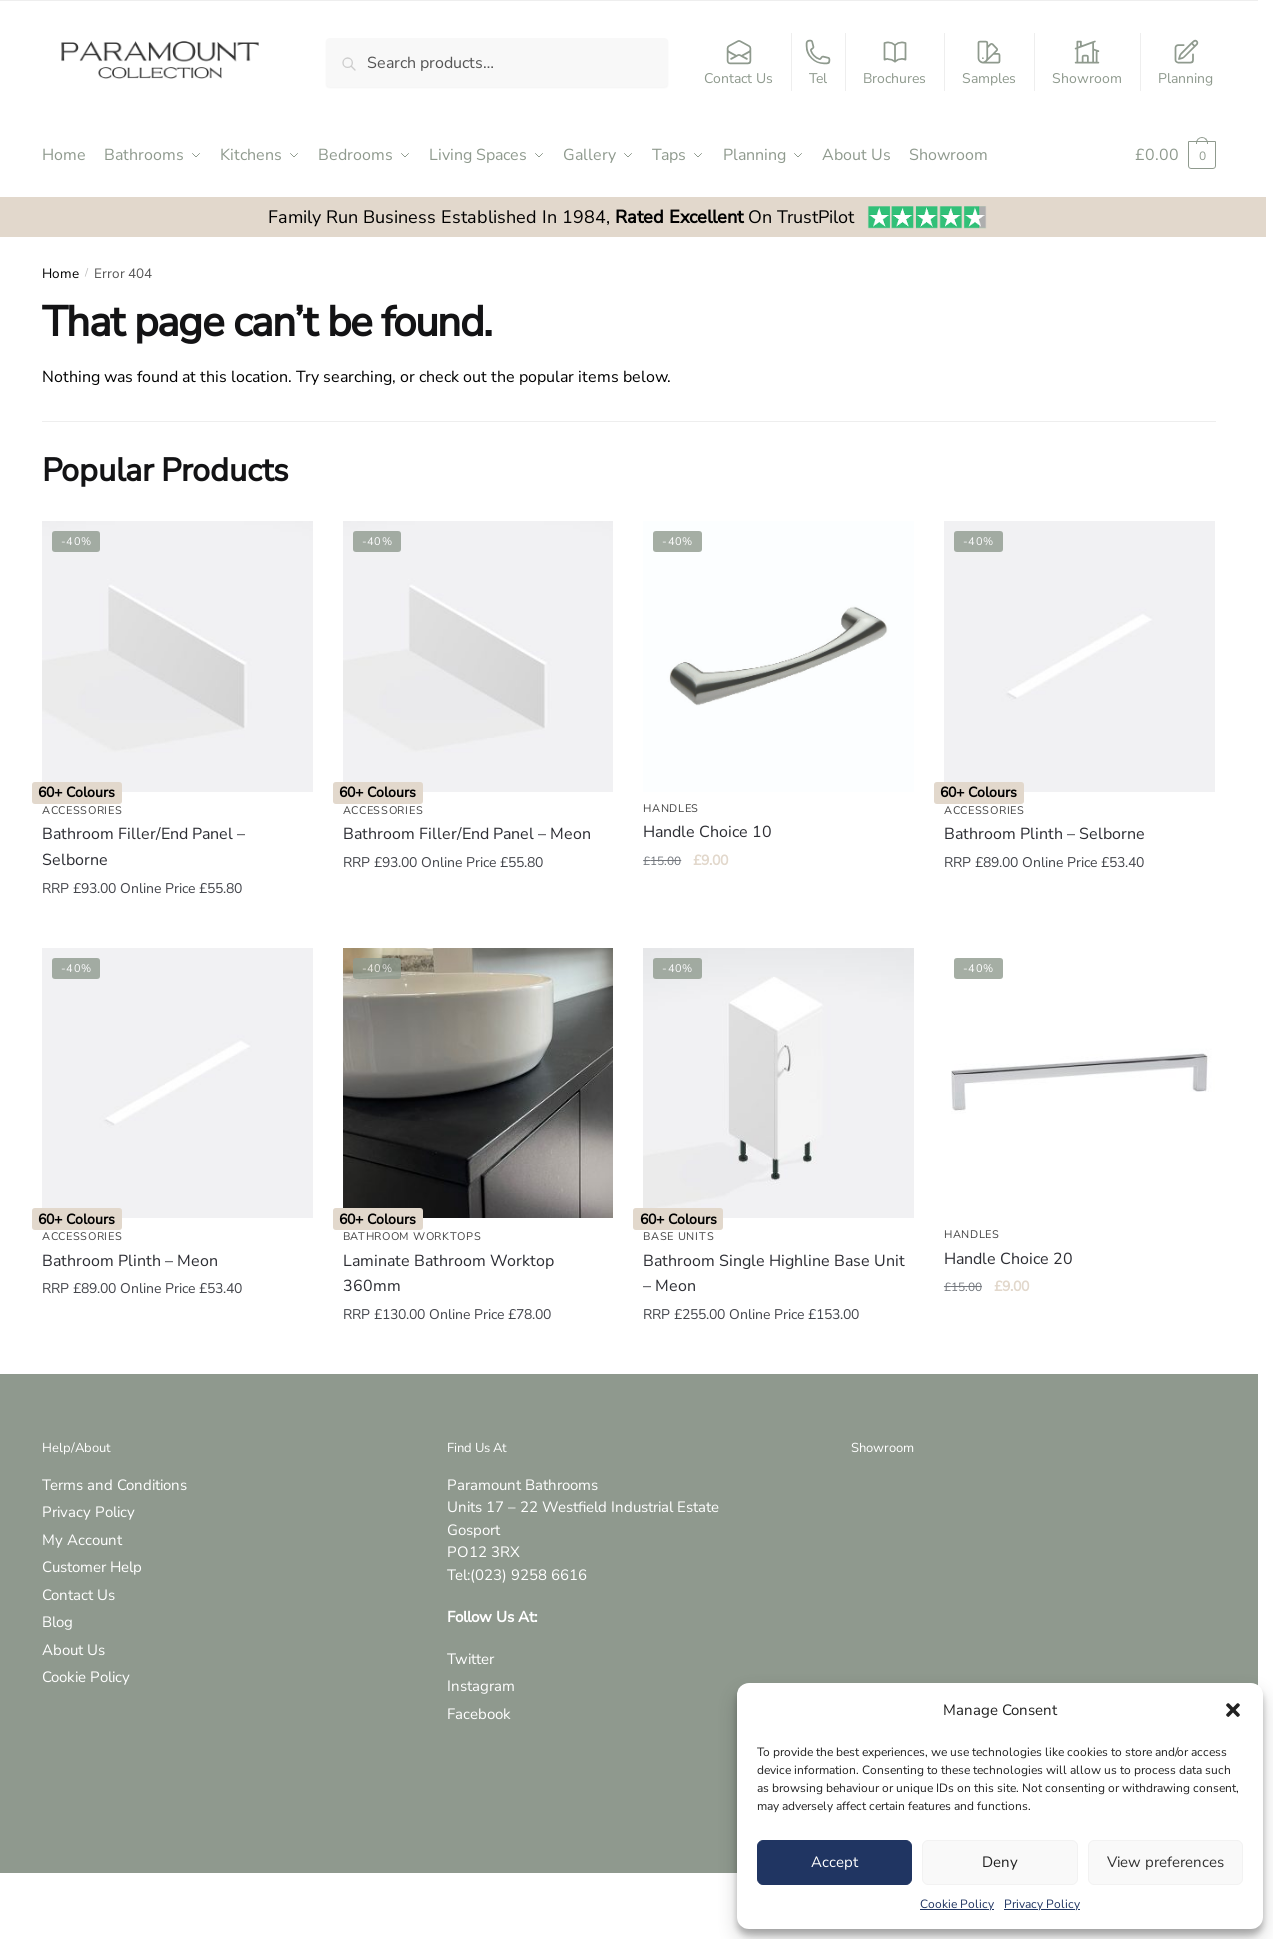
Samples (989, 63)
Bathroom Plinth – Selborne (1044, 834)
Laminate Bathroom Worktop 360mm (448, 1274)
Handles (671, 808)
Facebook (479, 1714)
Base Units (678, 1236)
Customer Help (92, 1567)
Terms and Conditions (114, 1485)
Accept (834, 1862)
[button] (1233, 1710)
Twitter (470, 1659)
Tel (818, 63)
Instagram (481, 1686)
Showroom (1087, 63)
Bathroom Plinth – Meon (130, 1261)
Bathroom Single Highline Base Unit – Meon (774, 1274)
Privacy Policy (1042, 1904)
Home (60, 273)
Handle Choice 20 (1008, 1259)
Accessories (82, 810)
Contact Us (738, 63)
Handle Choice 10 (707, 832)
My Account (82, 1540)
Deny (1000, 1862)
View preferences (1165, 1862)
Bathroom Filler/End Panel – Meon (467, 834)
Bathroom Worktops (412, 1236)
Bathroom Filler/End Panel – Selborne (143, 847)
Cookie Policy (957, 1904)
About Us (73, 1650)
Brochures (894, 63)
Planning (1185, 63)
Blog (57, 1622)
